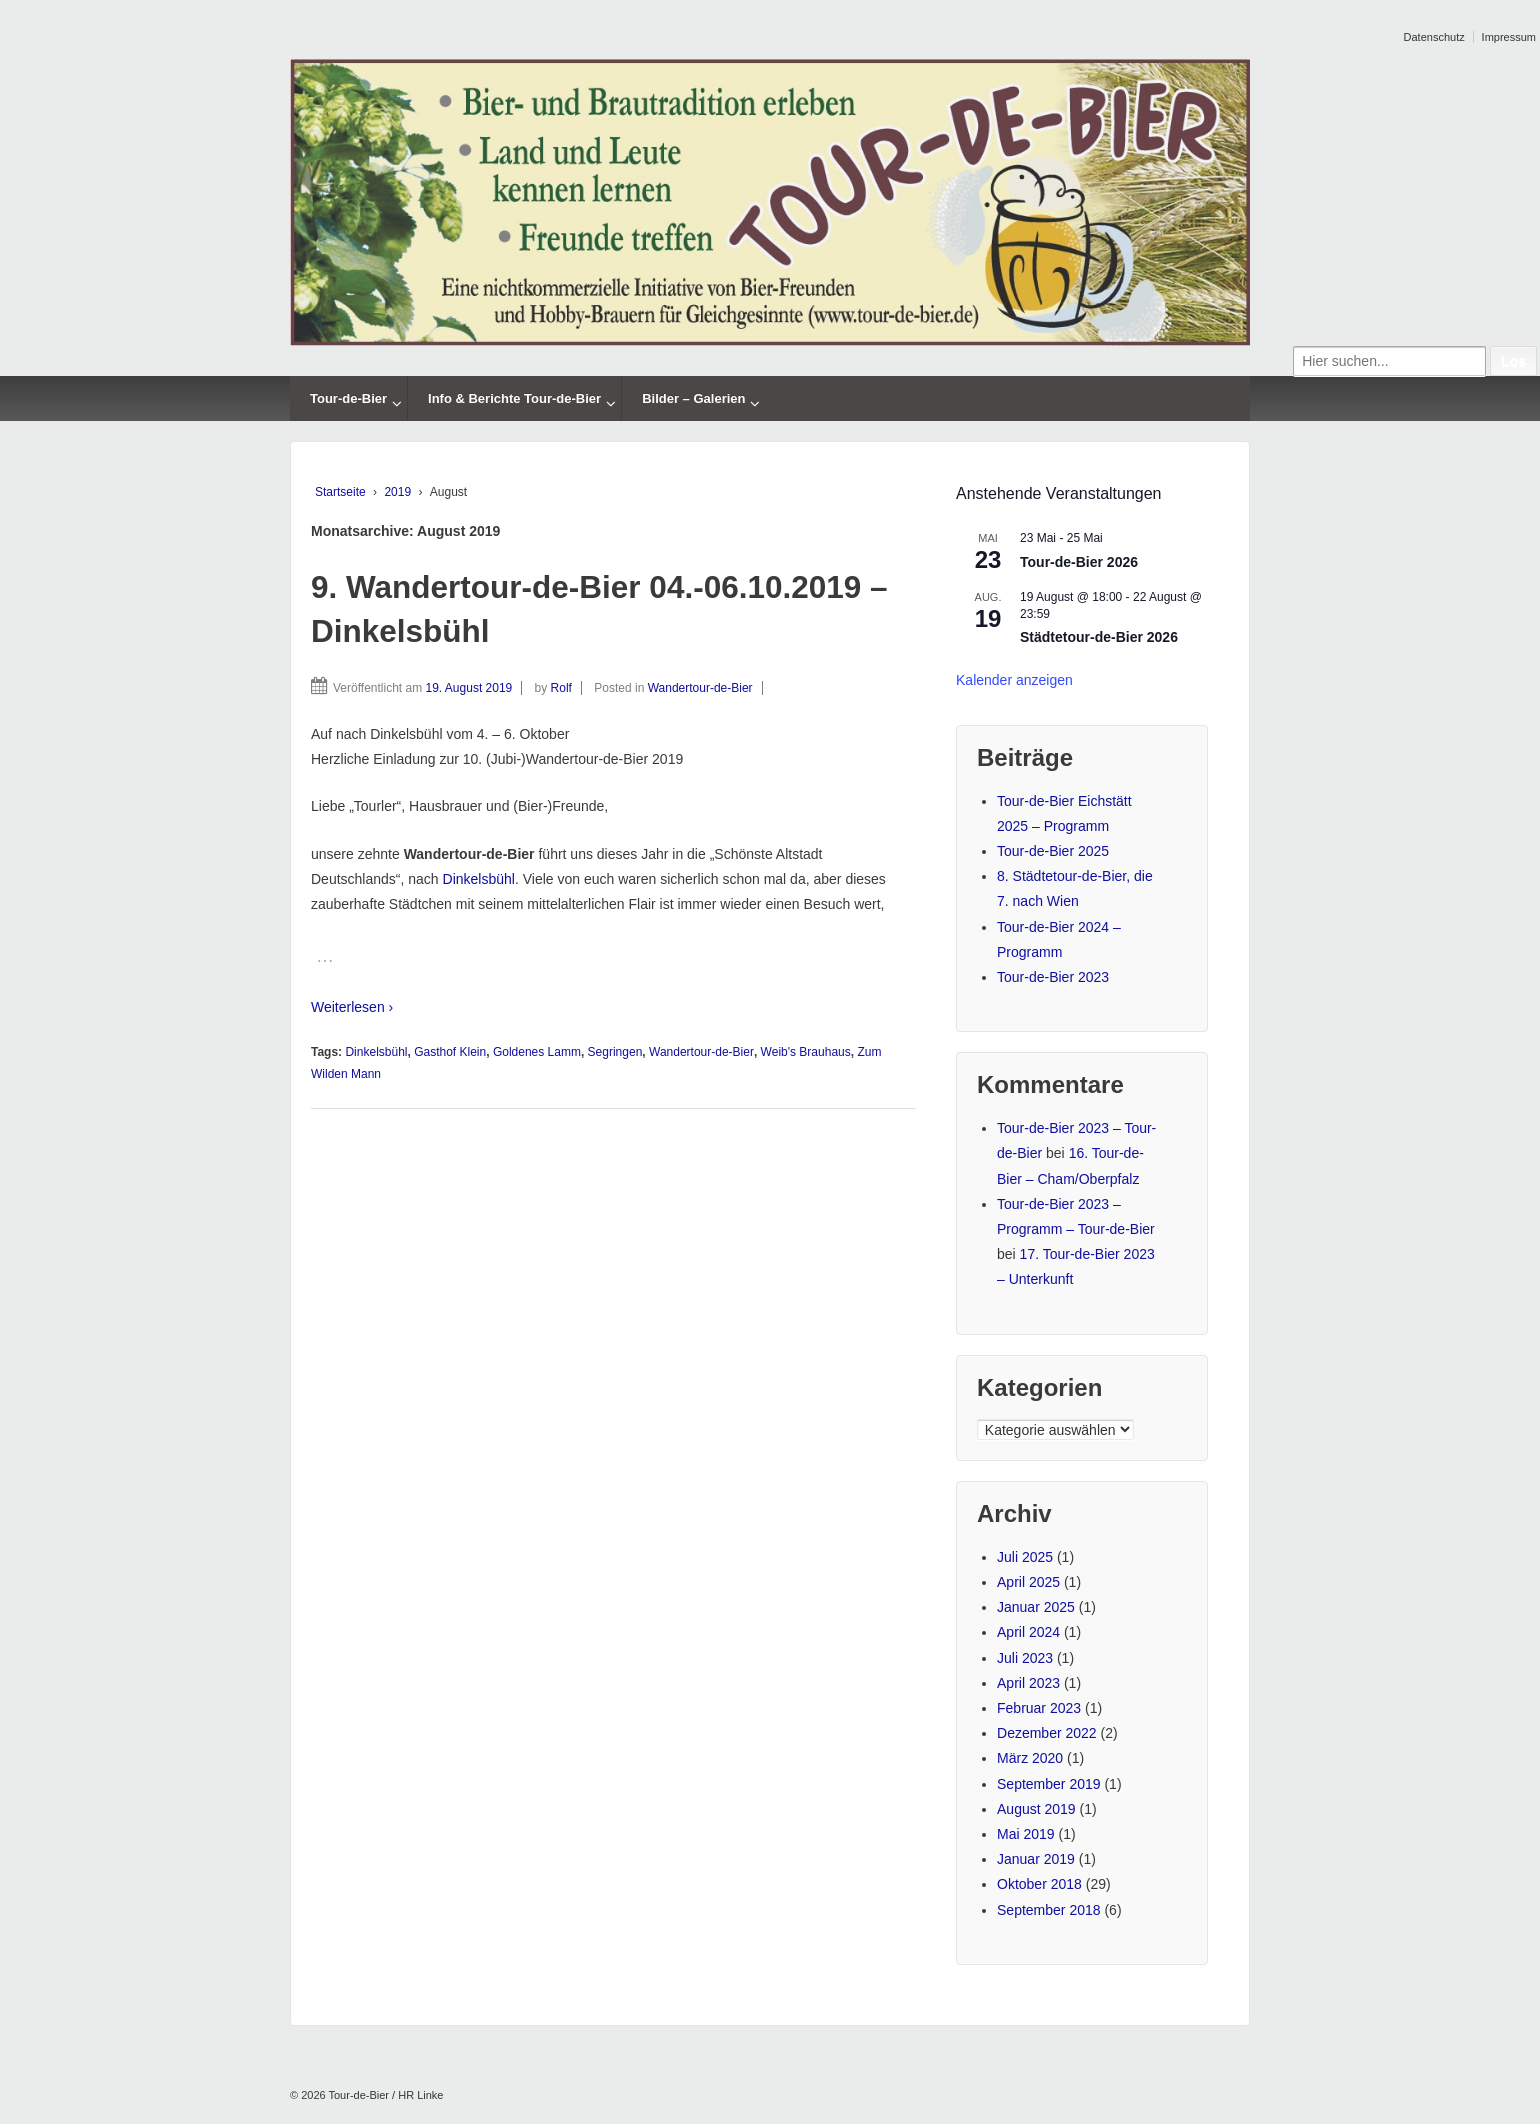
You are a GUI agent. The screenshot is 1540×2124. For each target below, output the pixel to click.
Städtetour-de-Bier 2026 (1099, 637)
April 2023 (1028, 1683)
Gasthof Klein (450, 1052)
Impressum (1509, 37)
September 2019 (1049, 1784)
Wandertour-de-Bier (700, 688)
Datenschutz (1434, 37)
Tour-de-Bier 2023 (1053, 977)
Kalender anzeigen (1014, 680)
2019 (397, 492)
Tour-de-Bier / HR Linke (385, 2095)
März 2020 (1030, 1758)
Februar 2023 (1039, 1708)
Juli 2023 (1025, 1658)
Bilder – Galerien (693, 398)
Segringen (615, 1052)
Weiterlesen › (352, 1007)
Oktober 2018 (1039, 1884)
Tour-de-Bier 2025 (1053, 851)
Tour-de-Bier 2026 (1079, 562)
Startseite (340, 492)
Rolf (561, 688)
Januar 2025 (1036, 1607)
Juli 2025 (1025, 1557)
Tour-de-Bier (348, 398)
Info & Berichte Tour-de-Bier (514, 398)
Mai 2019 (1026, 1834)
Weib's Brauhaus (806, 1052)
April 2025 (1028, 1582)
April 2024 (1028, 1632)
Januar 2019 (1036, 1859)
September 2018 (1049, 1910)
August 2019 (1036, 1809)
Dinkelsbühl (479, 879)
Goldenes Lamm (537, 1052)
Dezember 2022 (1047, 1733)
